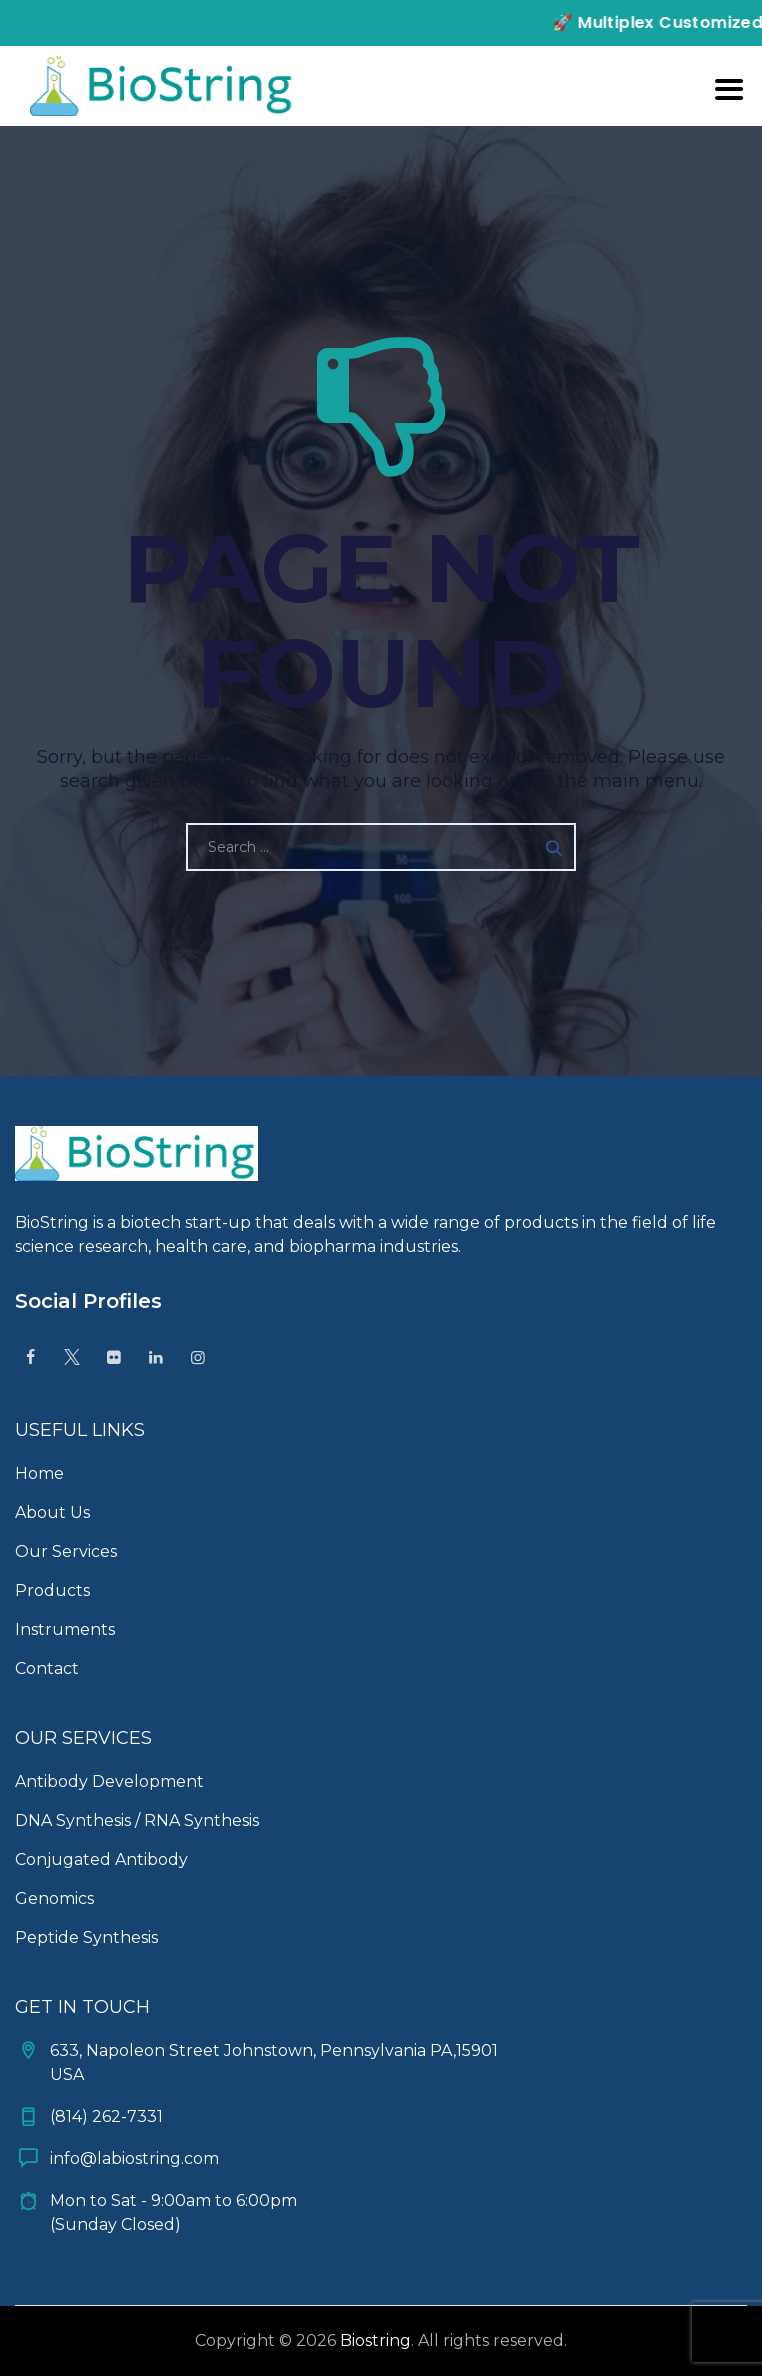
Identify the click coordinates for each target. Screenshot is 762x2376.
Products (52, 1590)
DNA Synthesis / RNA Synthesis (137, 1820)
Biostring (375, 2340)
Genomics (54, 1898)
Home (39, 1473)
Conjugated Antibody (101, 1859)
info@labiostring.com (134, 2158)
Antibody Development (109, 1781)
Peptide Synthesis (86, 1937)
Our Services (66, 1551)
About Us (52, 1512)
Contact (47, 1668)
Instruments (65, 1629)
